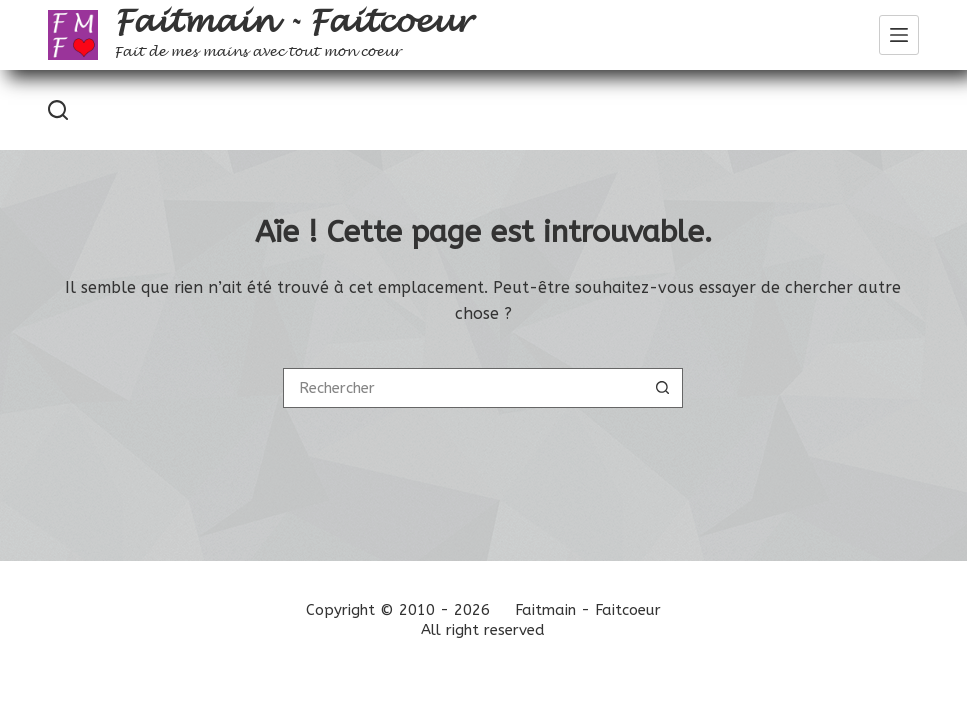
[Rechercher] (58, 110)
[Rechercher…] (463, 388)
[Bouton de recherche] (663, 388)
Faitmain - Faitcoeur (292, 22)
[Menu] (899, 35)
